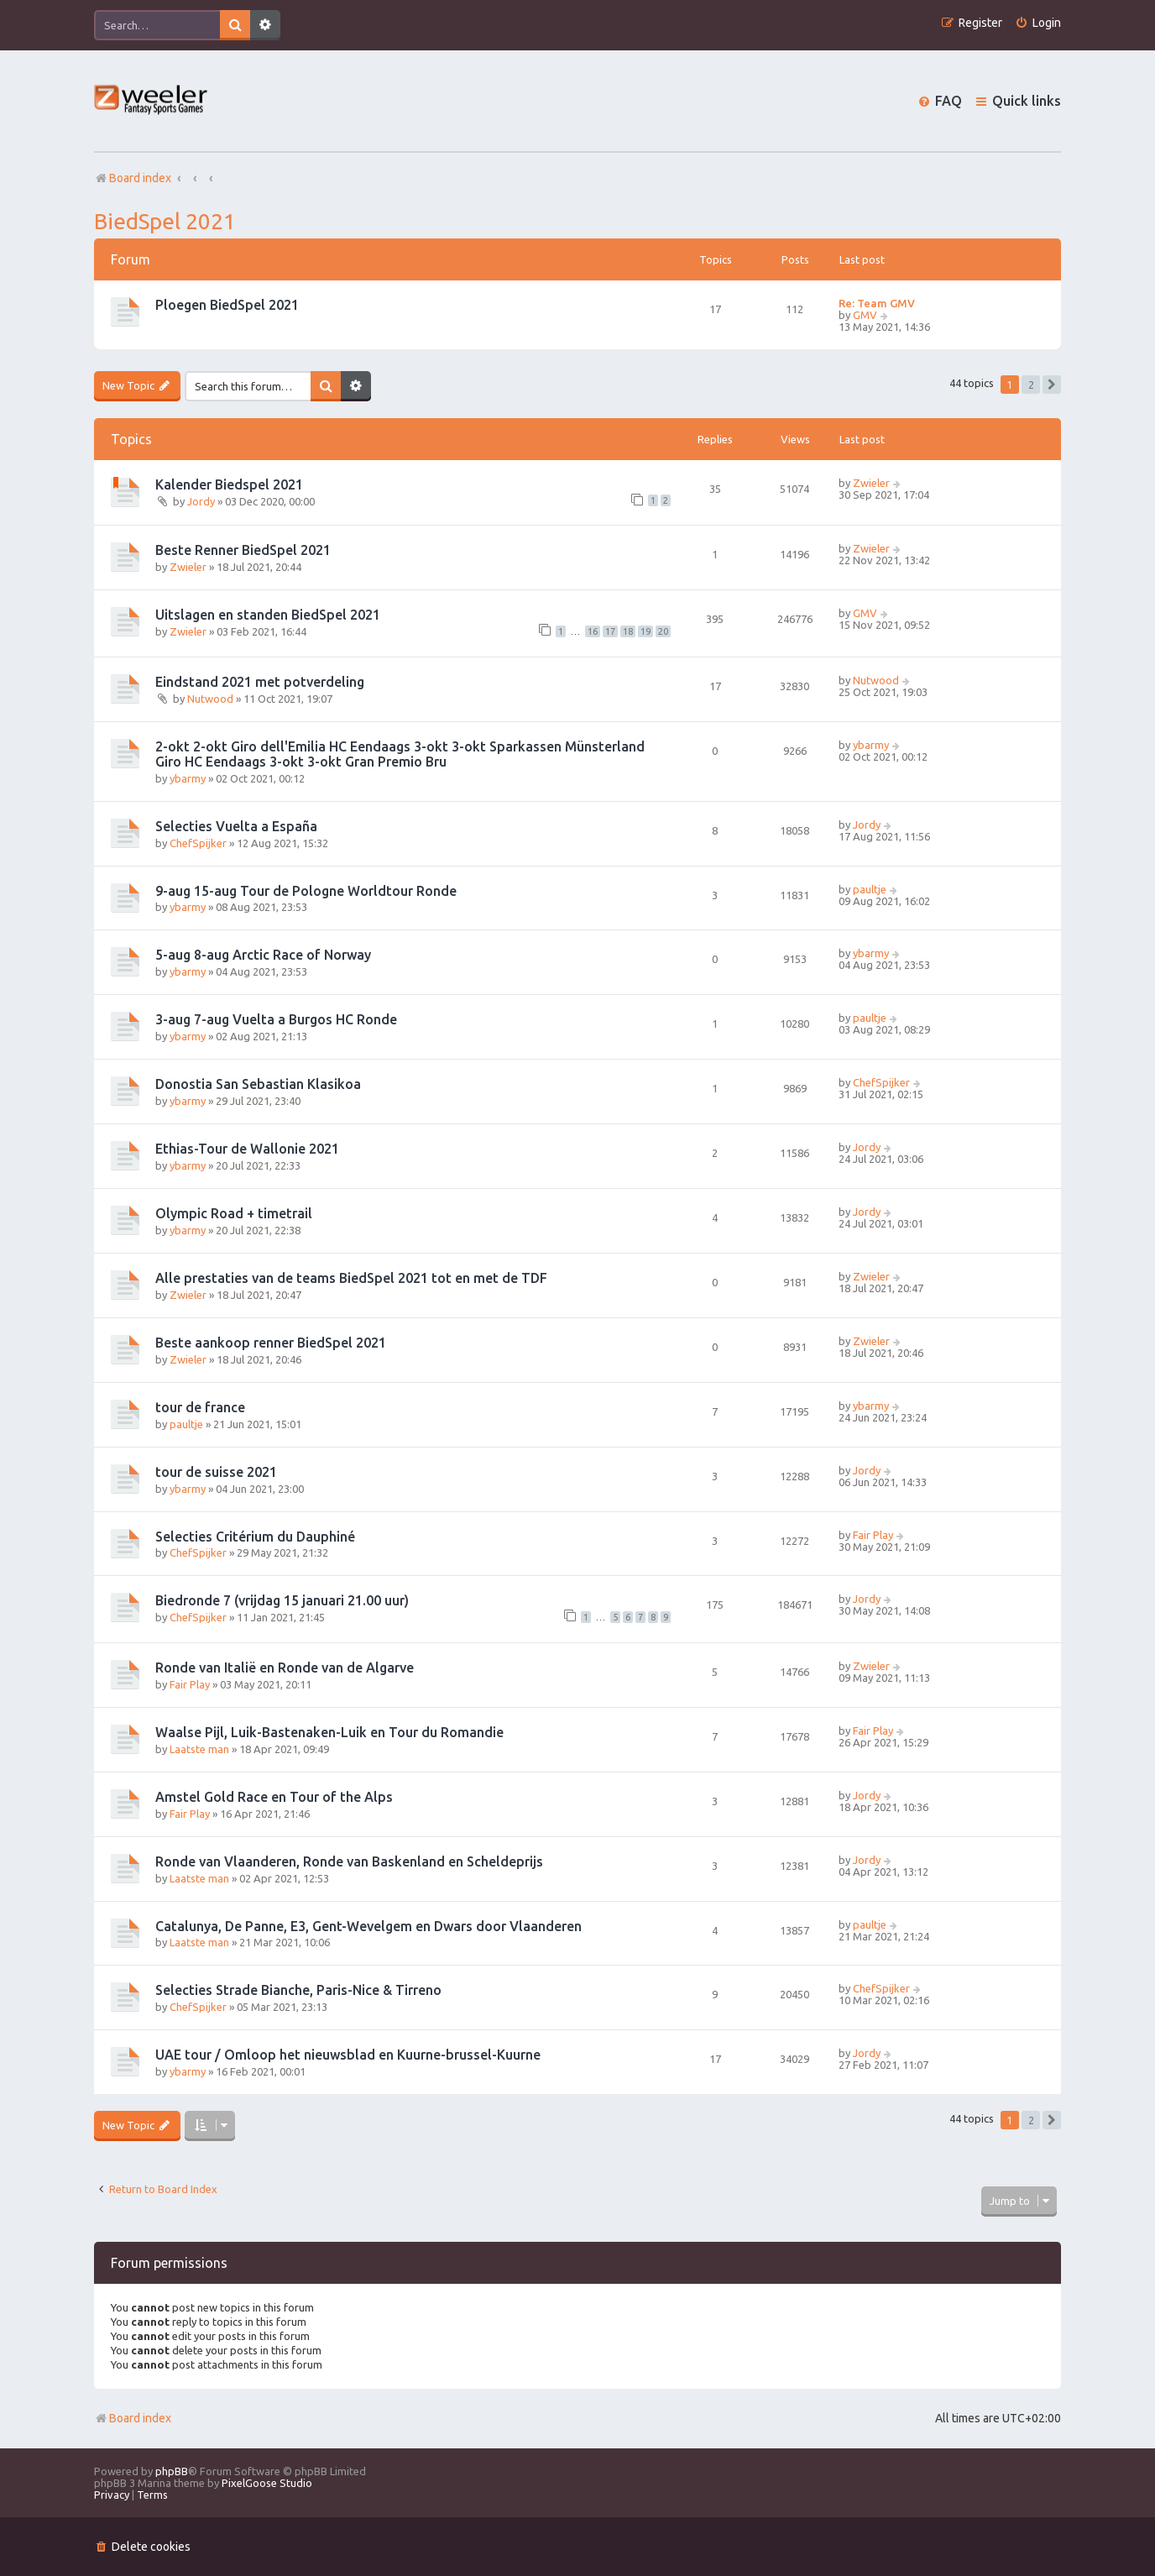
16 (593, 631)
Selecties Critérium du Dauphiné (255, 1536)
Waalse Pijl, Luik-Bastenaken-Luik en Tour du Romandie (329, 1732)
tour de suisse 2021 (216, 1471)
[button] (1052, 384)
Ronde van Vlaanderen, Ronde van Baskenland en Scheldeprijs (349, 1861)
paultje (869, 889)
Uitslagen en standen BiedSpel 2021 (267, 614)
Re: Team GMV (877, 303)
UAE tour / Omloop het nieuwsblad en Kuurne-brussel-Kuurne (348, 2054)
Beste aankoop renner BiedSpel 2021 (270, 1342)
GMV (865, 315)
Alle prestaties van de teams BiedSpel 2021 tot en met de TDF (351, 1277)
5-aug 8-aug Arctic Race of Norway (263, 954)
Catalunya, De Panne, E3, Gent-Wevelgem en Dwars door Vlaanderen (368, 1926)
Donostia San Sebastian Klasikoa (258, 1084)
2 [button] (1031, 384)
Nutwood (210, 698)
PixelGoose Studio (267, 2483)
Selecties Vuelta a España (236, 826)
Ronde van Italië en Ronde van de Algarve (284, 1667)
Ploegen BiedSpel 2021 (227, 304)
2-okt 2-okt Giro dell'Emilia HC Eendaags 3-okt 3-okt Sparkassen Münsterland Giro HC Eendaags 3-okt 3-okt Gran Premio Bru (400, 754)
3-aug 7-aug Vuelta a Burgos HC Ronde (276, 1019)
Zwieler (871, 483)
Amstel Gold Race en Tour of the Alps (274, 1796)
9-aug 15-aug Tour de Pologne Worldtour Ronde (306, 890)
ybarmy (188, 778)
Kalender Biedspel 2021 (229, 484)
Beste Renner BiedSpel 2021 (243, 550)
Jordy (201, 501)
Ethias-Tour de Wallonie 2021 (247, 1148)
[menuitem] (1038, 23)
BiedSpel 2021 (165, 221)
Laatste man (199, 1749)
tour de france (200, 1407)
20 (663, 631)
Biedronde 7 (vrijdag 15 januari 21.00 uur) (282, 1600)
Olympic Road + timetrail (233, 1213)
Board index (132, 2418)
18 (628, 631)
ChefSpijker (198, 843)
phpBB (171, 2471)
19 (645, 631)
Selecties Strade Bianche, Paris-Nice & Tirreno (298, 1989)
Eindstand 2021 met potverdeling (259, 681)
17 (610, 631)
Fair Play (873, 1535)
